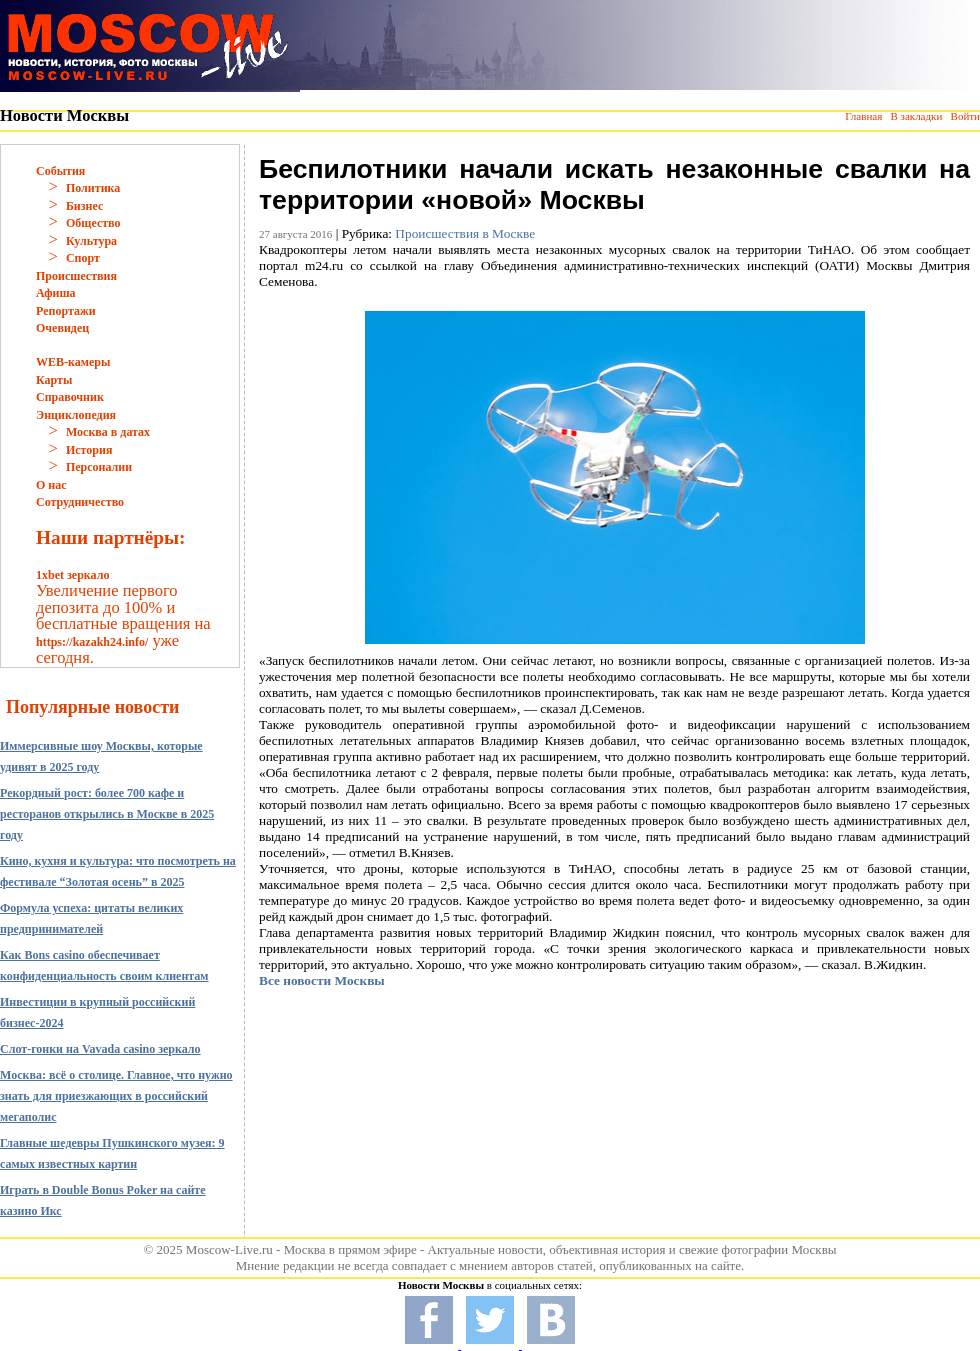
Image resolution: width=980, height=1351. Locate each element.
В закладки (916, 116)
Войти (965, 116)
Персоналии (99, 467)
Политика (93, 188)
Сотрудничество (80, 502)
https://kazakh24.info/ (92, 642)
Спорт (83, 258)
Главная (863, 116)
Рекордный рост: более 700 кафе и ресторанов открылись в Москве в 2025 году (107, 814)
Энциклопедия (76, 415)
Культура (91, 241)
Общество (93, 223)
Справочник (70, 397)
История (89, 450)
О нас (51, 485)
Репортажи (66, 311)
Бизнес (84, 206)
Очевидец (62, 328)
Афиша (56, 293)
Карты (54, 380)
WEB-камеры (73, 362)
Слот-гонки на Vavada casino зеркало (100, 1049)
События (60, 171)
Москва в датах (108, 432)
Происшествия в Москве (465, 233)
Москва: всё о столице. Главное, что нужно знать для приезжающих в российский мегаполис (116, 1096)
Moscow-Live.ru (229, 1249)
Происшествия (76, 276)
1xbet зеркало (72, 575)
